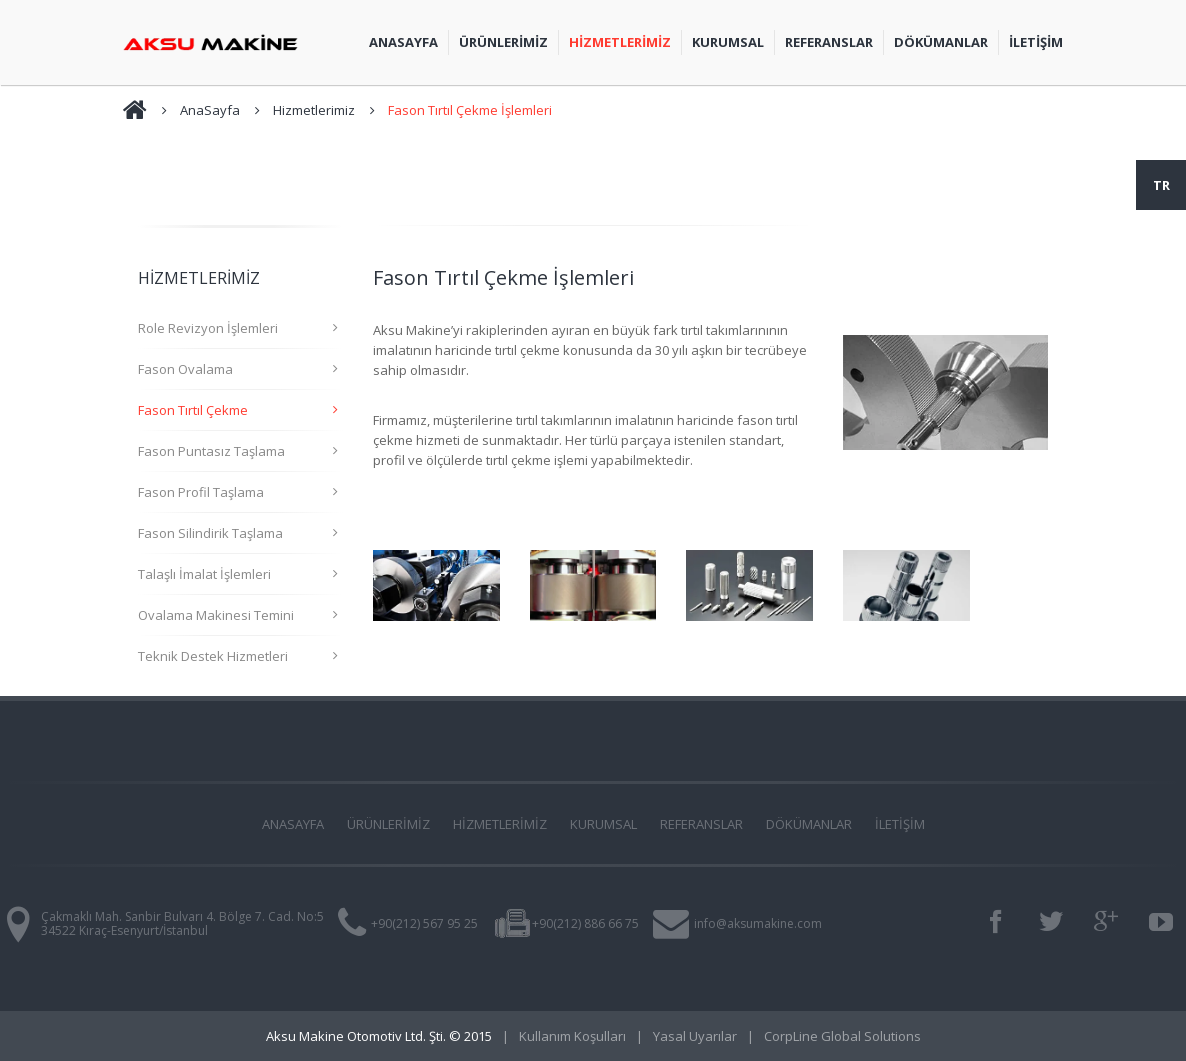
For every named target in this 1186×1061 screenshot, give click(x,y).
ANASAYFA (293, 824)
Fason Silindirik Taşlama (210, 533)
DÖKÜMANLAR (809, 824)
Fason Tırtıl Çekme (193, 410)
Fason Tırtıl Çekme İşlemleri (470, 110)
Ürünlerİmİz (503, 42)
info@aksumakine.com (758, 923)
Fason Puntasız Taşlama (211, 451)
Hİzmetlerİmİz (620, 42)
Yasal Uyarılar (695, 1036)
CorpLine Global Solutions (842, 1036)
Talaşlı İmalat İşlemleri (204, 574)
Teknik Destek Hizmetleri (213, 656)
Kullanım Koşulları (572, 1036)
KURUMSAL (603, 824)
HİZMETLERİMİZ (500, 824)
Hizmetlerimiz (314, 110)
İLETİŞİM (1036, 42)
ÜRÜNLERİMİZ (388, 824)
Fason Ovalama (185, 369)
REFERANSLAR (701, 824)
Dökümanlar (941, 42)
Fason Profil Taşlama (201, 492)
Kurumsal (728, 42)
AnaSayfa (403, 42)
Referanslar (829, 42)
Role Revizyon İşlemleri (208, 328)
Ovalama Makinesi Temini (216, 615)
